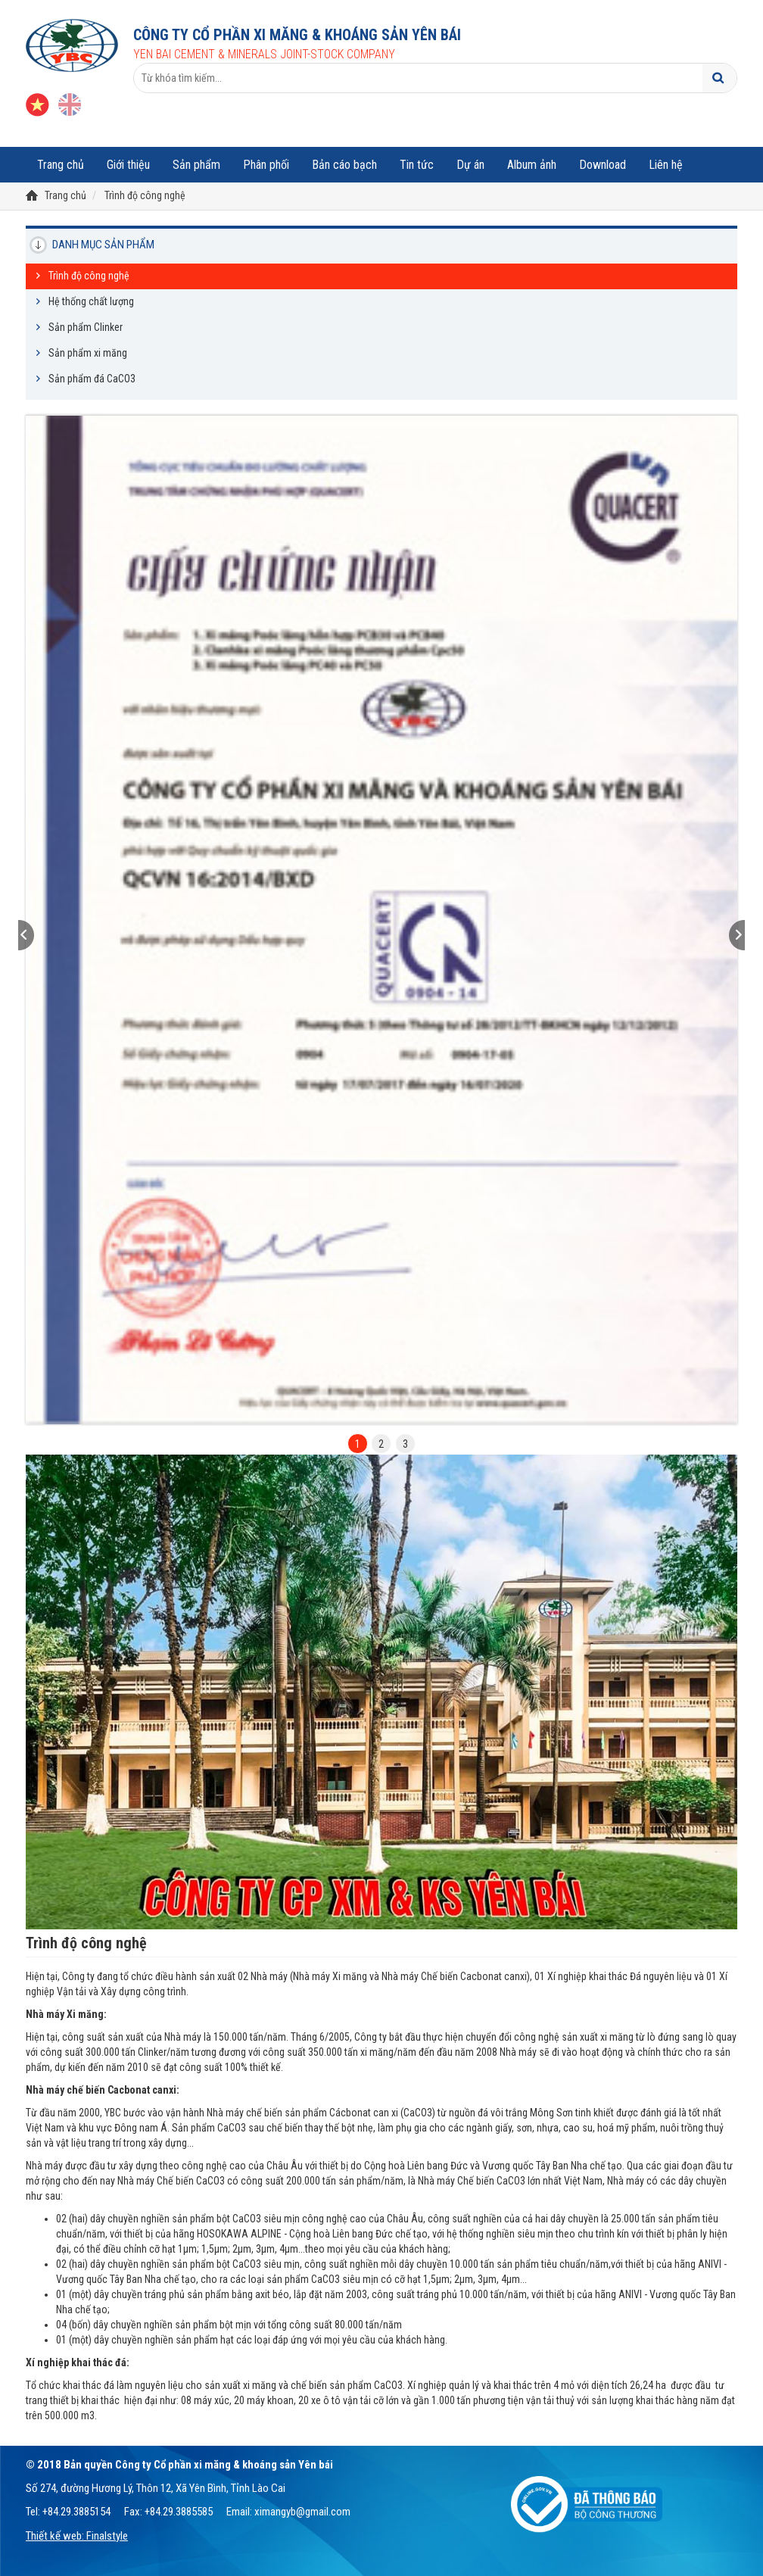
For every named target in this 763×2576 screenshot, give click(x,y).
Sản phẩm (196, 164)
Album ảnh (531, 164)
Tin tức (417, 164)
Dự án (470, 164)
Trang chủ (60, 164)
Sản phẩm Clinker (85, 327)
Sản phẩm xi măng (87, 353)
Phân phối (266, 164)
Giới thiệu (128, 164)
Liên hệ (666, 164)
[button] (79, 935)
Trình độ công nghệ (144, 195)
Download (602, 164)
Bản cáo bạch (344, 164)
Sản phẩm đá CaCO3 (91, 379)
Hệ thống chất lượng (91, 301)
